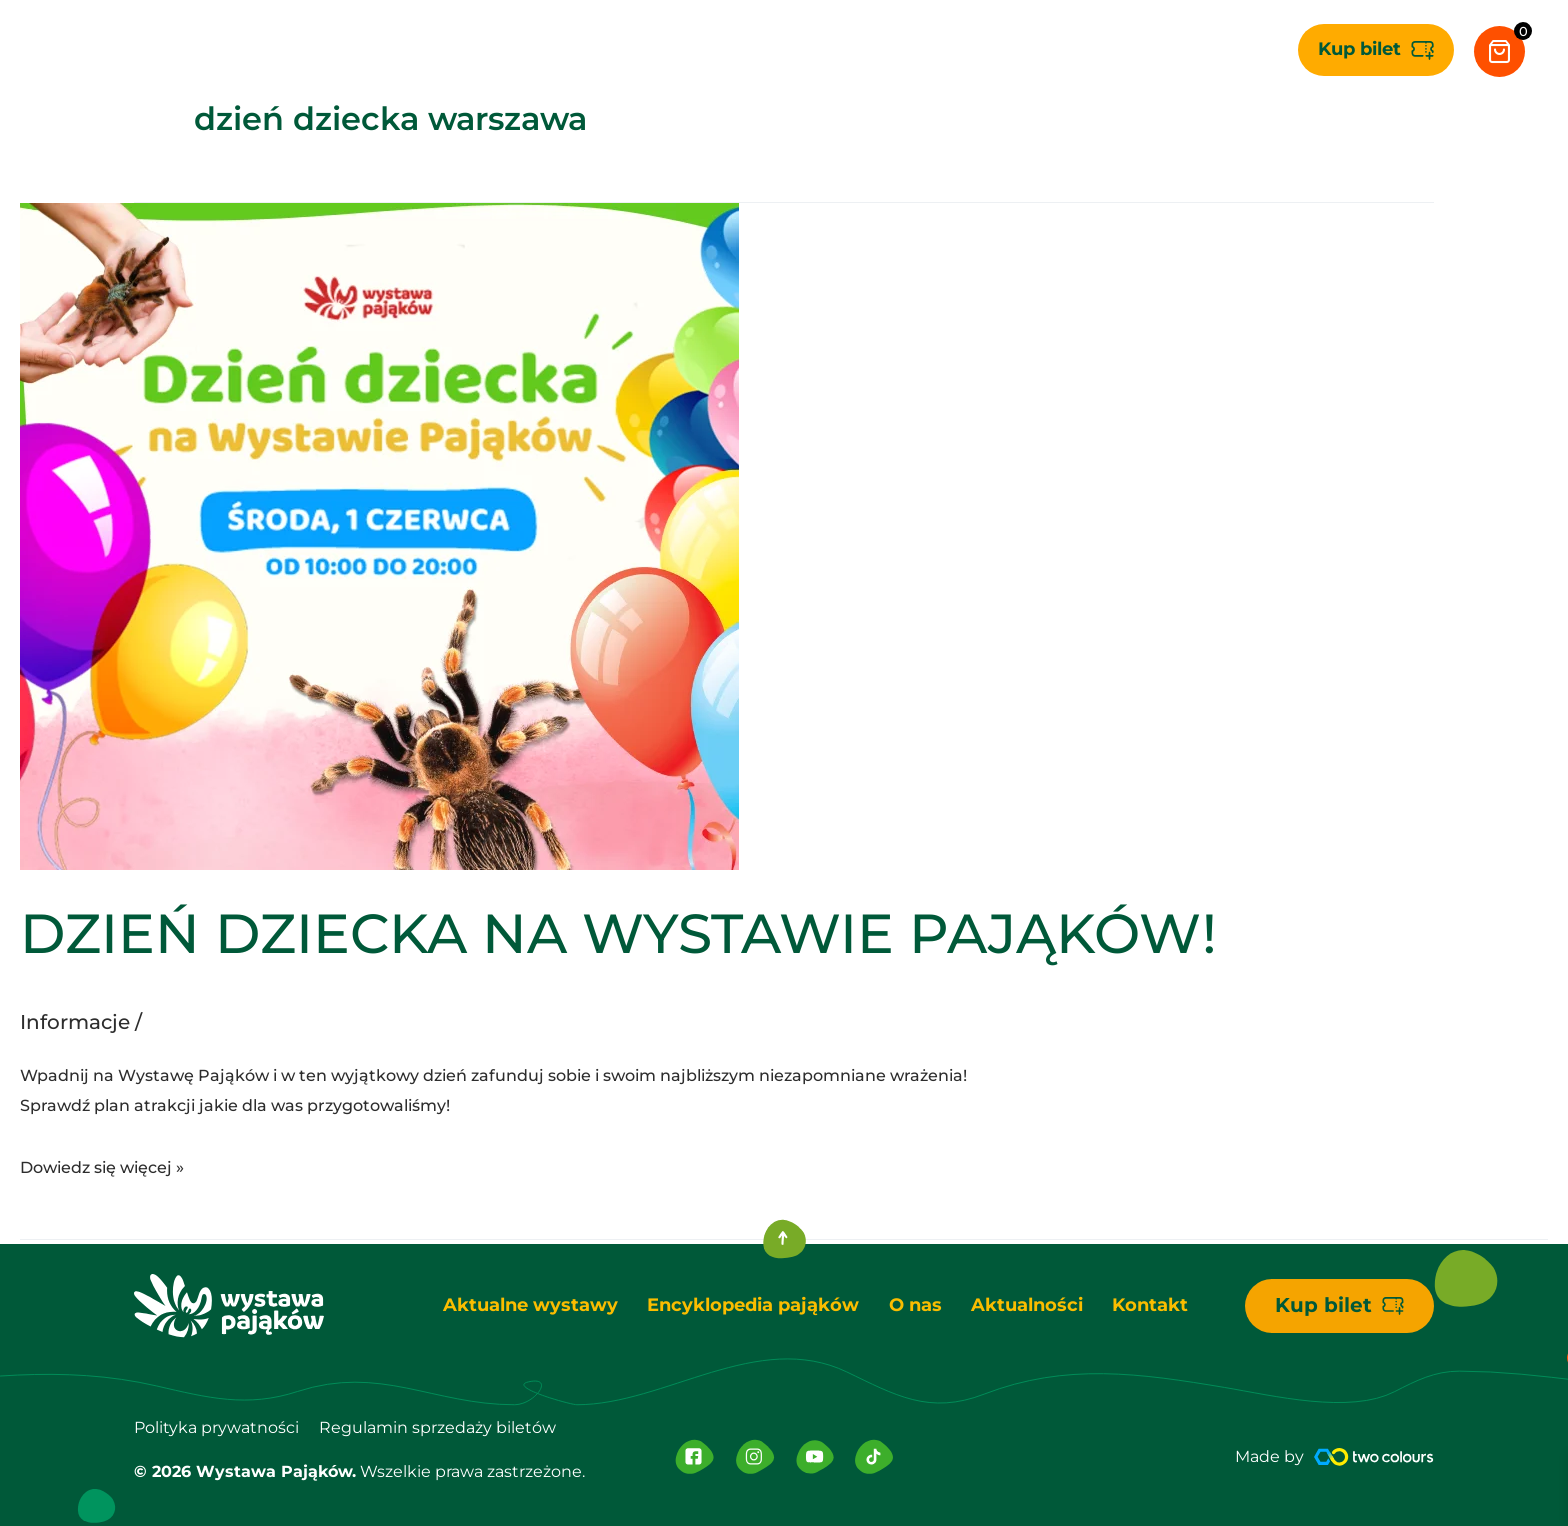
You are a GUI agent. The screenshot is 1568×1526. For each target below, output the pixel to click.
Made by (1269, 1456)
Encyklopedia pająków (753, 1305)
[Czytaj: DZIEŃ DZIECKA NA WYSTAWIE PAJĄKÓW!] (379, 535)
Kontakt (1152, 1305)
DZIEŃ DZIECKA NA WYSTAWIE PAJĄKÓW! (618, 933)
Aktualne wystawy (529, 1305)
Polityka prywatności (216, 1427)
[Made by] (1374, 1457)
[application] (614, 50)
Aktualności (1028, 1305)
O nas (915, 1305)
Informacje (75, 1022)
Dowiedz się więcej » (102, 1165)
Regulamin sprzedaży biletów (437, 1427)
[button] (1376, 50)
